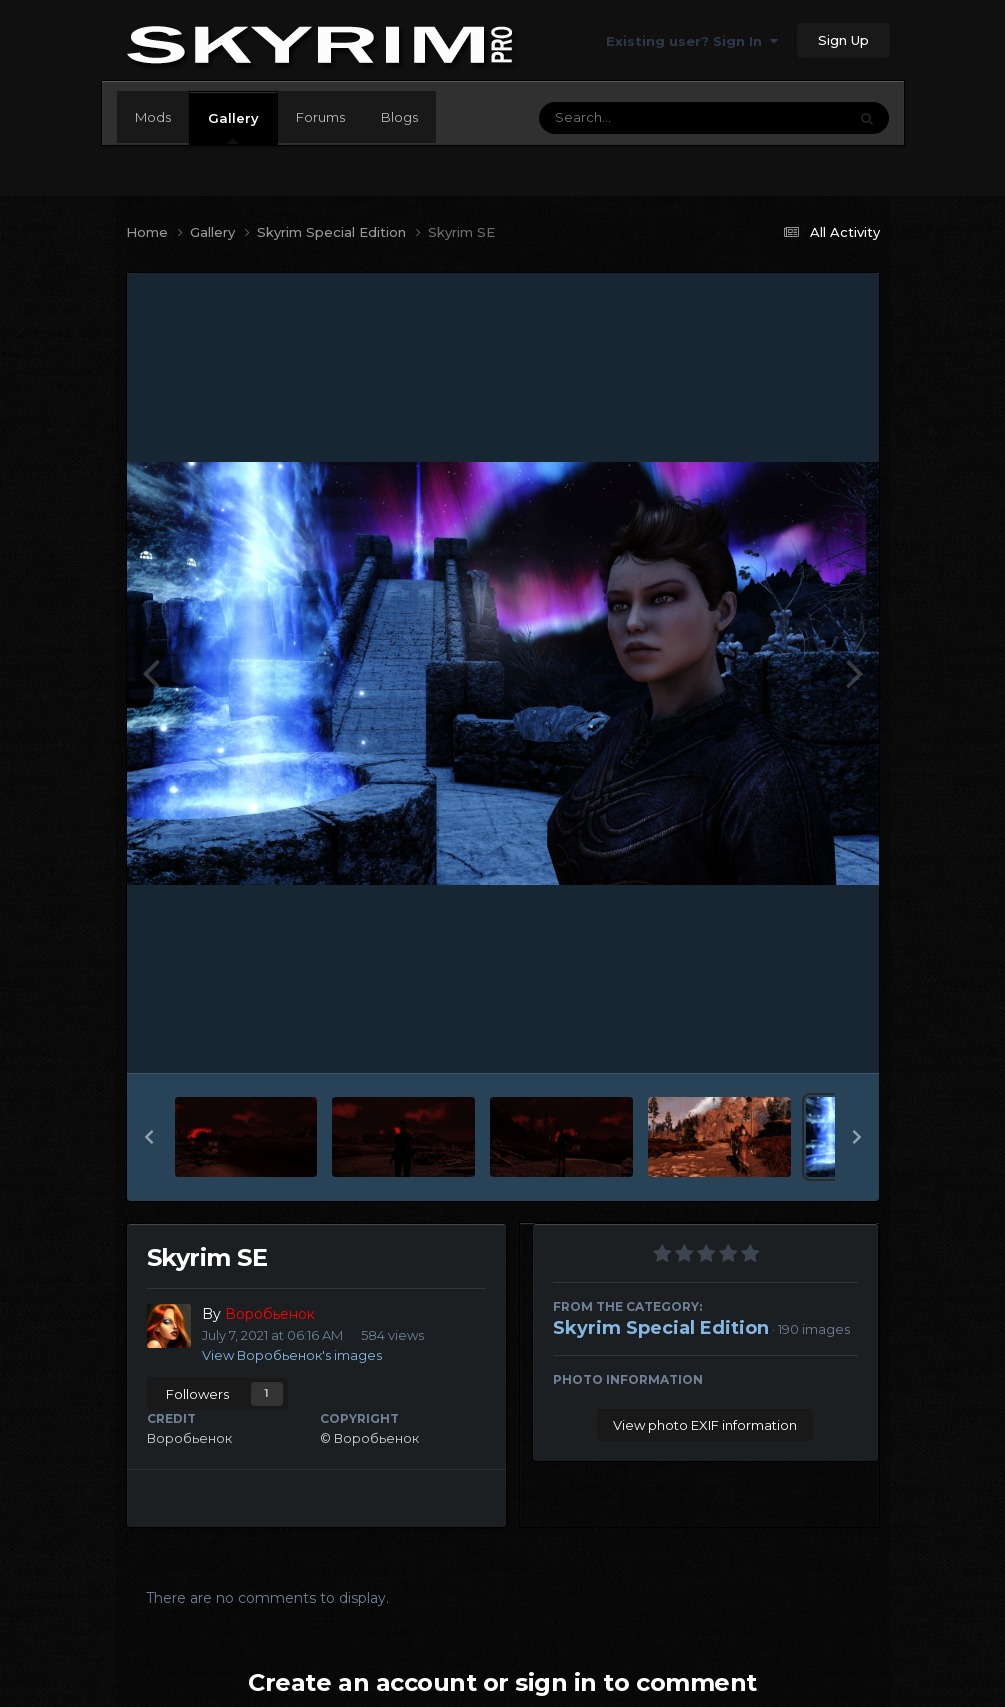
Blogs (399, 117)
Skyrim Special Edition (661, 1328)
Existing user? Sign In (692, 41)
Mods (153, 117)
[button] (149, 1137)
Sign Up (843, 40)
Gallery (233, 127)
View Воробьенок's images (292, 1355)
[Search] (638, 118)
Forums (320, 117)
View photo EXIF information (705, 1425)
